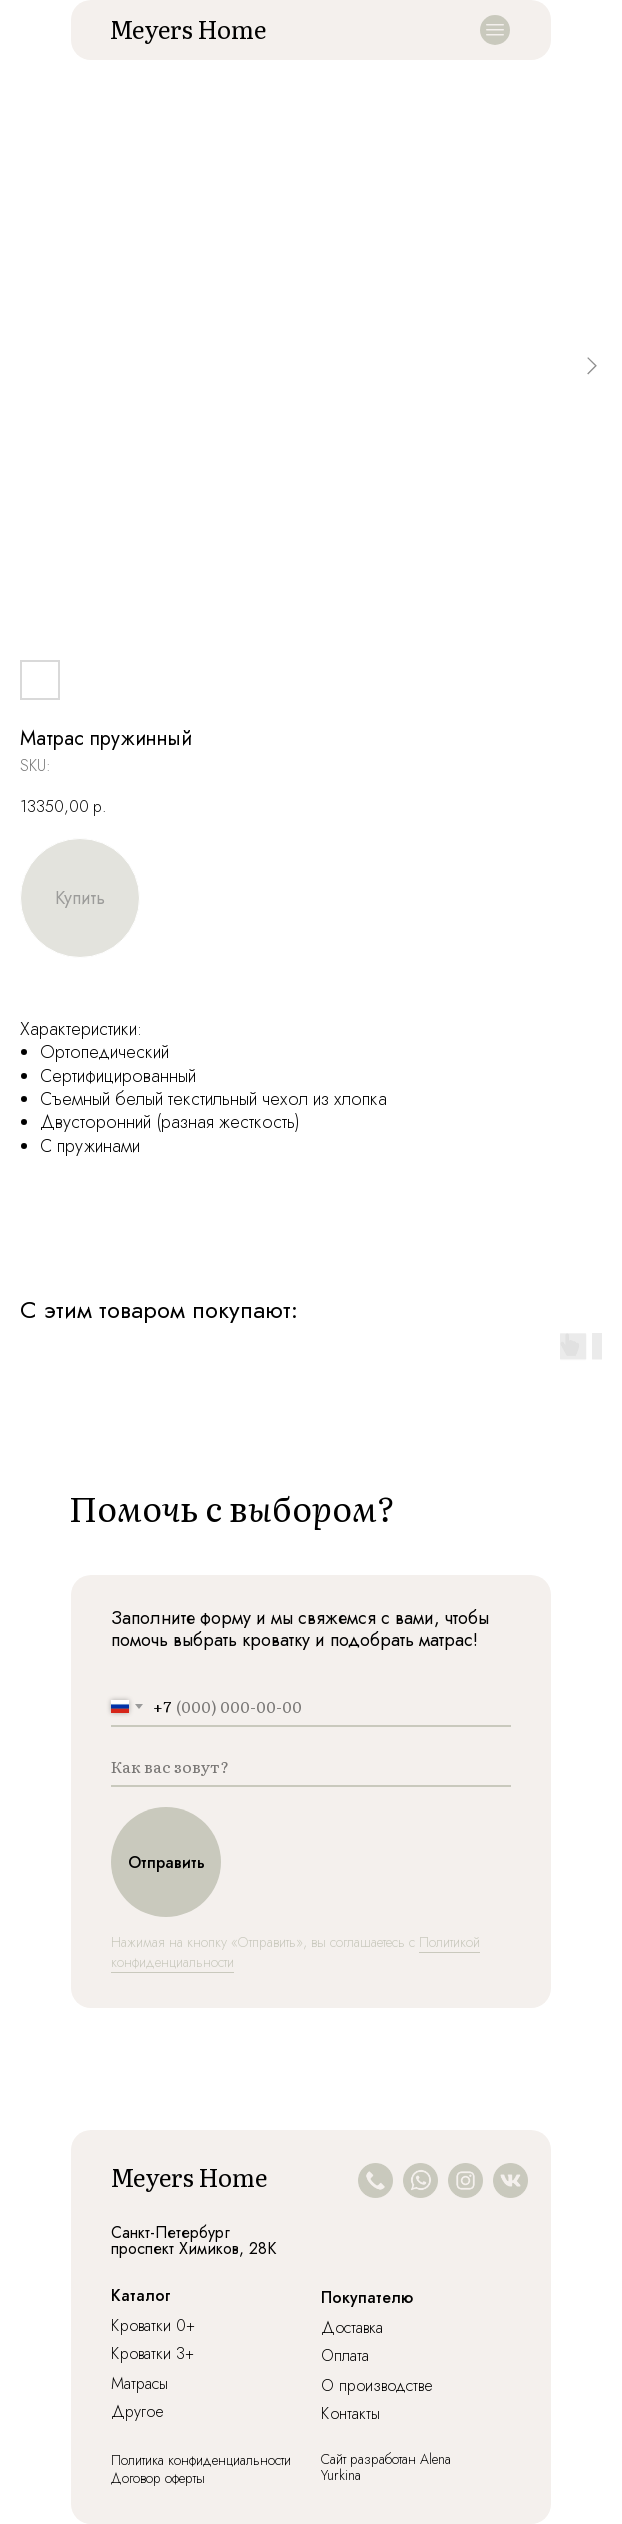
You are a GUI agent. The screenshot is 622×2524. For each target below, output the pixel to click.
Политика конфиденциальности (201, 2460)
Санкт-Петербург (170, 2232)
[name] (311, 1767)
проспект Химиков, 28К (193, 2248)
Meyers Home (187, 28)
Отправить (166, 1862)
